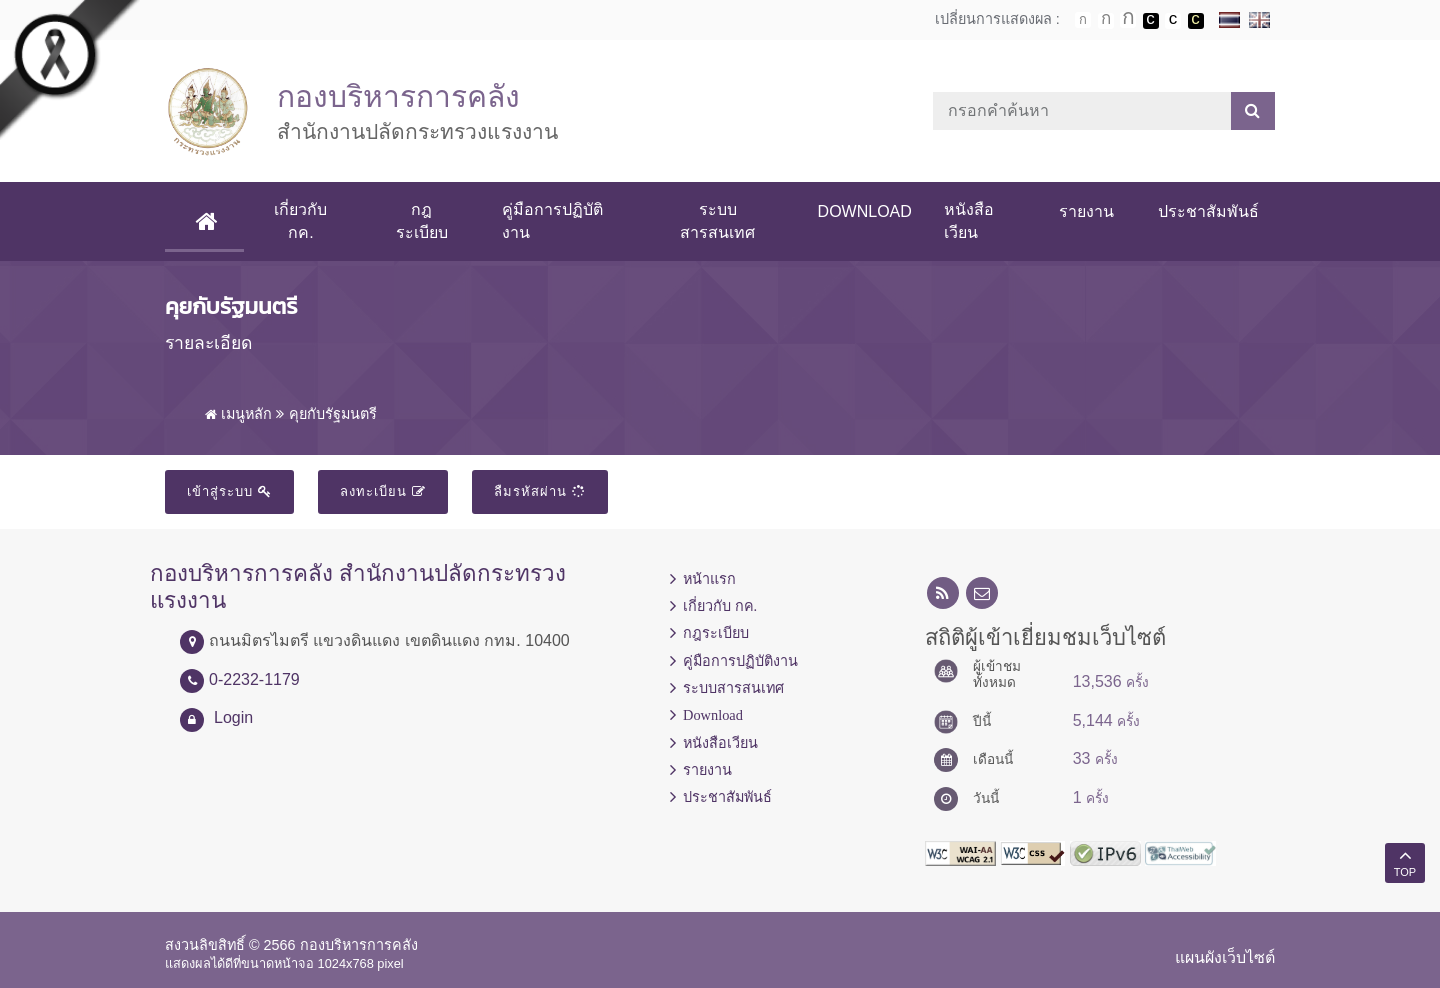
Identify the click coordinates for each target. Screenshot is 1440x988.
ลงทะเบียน (383, 491)
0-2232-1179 (254, 679)
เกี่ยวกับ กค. (300, 220)
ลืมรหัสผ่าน (540, 491)
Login (233, 717)
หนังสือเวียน (969, 220)
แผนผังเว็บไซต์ (1225, 957)
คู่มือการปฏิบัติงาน (552, 220)
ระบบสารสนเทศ (717, 220)
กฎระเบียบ (422, 220)
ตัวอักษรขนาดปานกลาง (1106, 21)
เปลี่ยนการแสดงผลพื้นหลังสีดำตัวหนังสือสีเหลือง (1196, 21)
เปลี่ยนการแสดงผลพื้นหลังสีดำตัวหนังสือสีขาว (1151, 21)
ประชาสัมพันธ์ (1208, 211)
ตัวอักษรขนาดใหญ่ (1128, 20)
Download (865, 211)
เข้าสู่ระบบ (229, 491)
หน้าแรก (709, 579)
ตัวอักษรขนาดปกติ (1083, 20)
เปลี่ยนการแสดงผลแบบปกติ (1173, 21)
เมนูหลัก (238, 414)
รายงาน (1086, 211)
